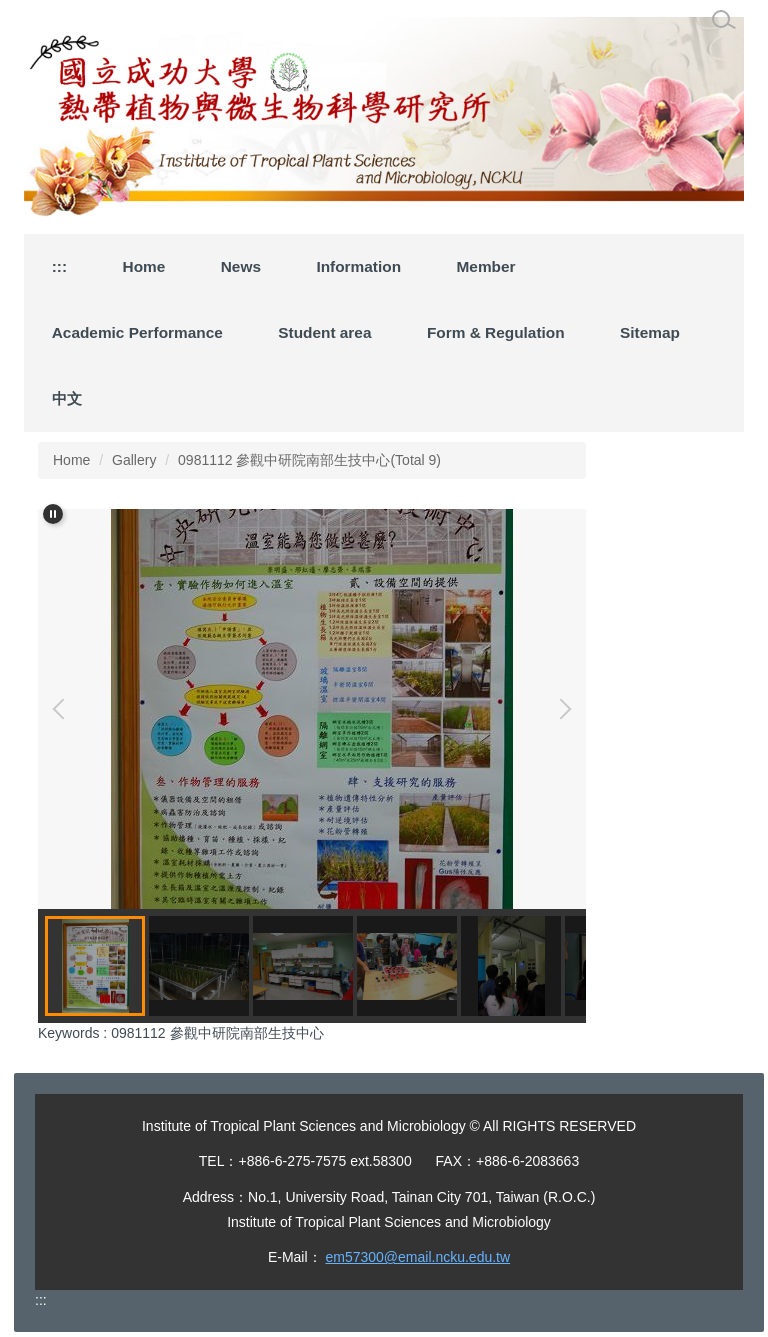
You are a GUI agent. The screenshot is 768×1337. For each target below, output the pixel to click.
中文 (67, 398)
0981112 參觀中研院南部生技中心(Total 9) (309, 460)
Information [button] (358, 266)
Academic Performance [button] (137, 332)
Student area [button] (324, 332)
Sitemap (650, 332)
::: (59, 266)
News (241, 266)
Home (144, 266)
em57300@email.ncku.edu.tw (417, 1257)
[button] (53, 514)
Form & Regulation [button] (496, 332)
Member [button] (486, 266)
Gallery (134, 460)
